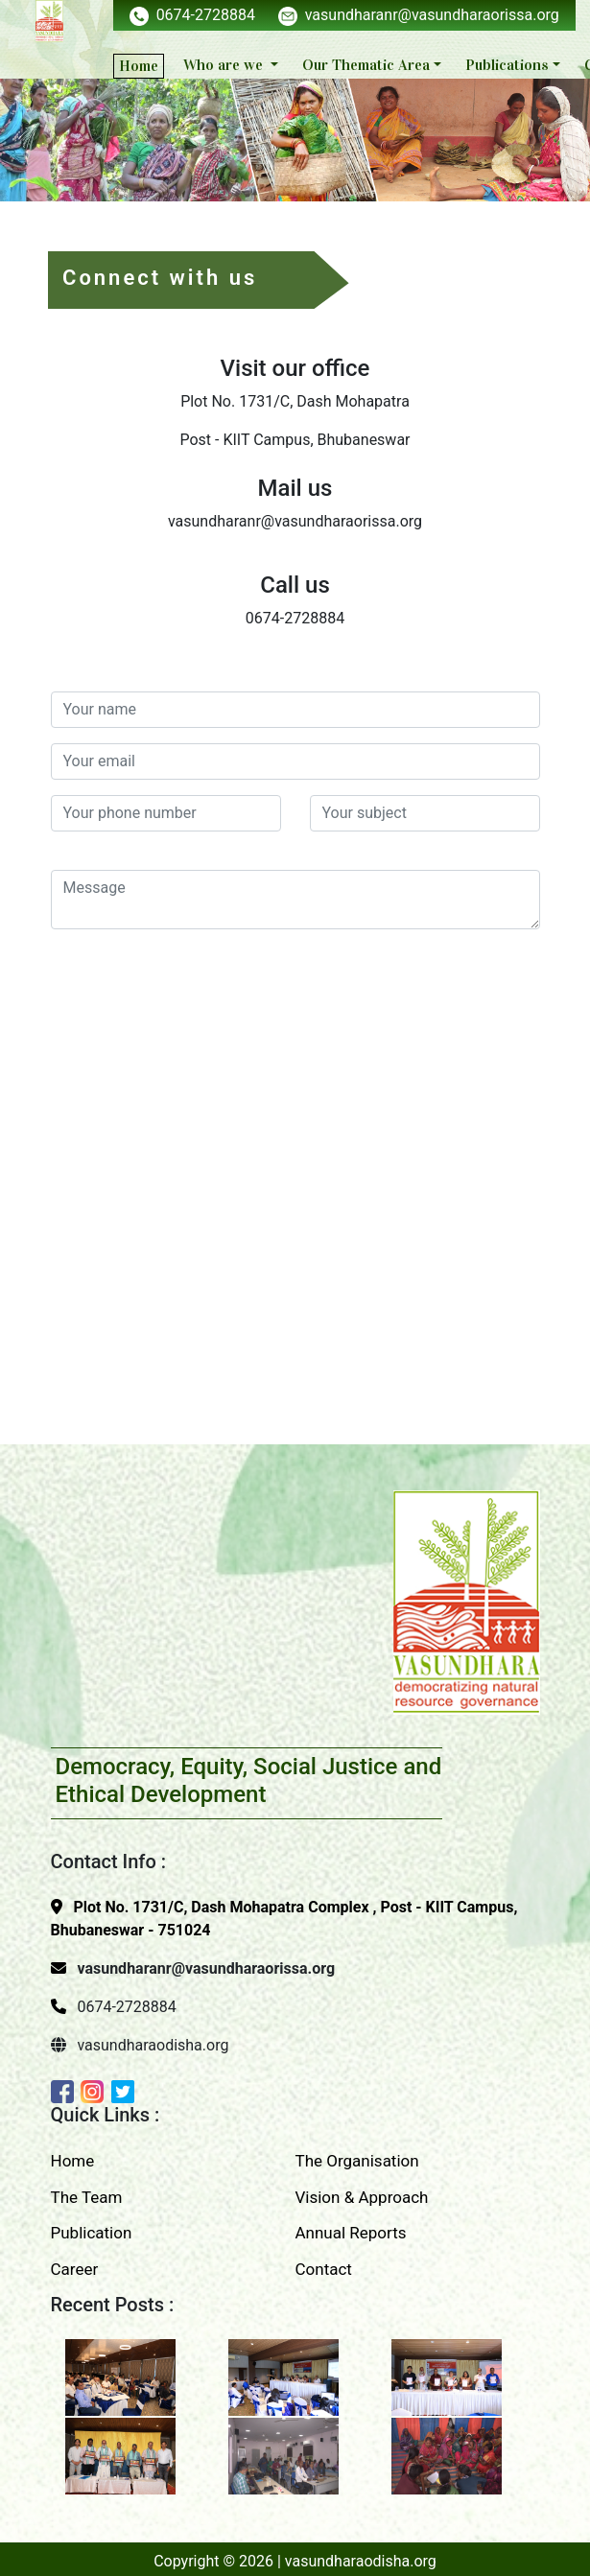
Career (75, 2269)
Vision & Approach (362, 2197)
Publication (91, 2232)
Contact (323, 2269)
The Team (87, 2197)
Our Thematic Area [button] (366, 65)
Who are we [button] (225, 65)
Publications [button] (507, 65)
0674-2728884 (192, 15)
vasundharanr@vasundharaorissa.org (418, 15)
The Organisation (357, 2160)
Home (138, 66)
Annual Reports (351, 2232)
